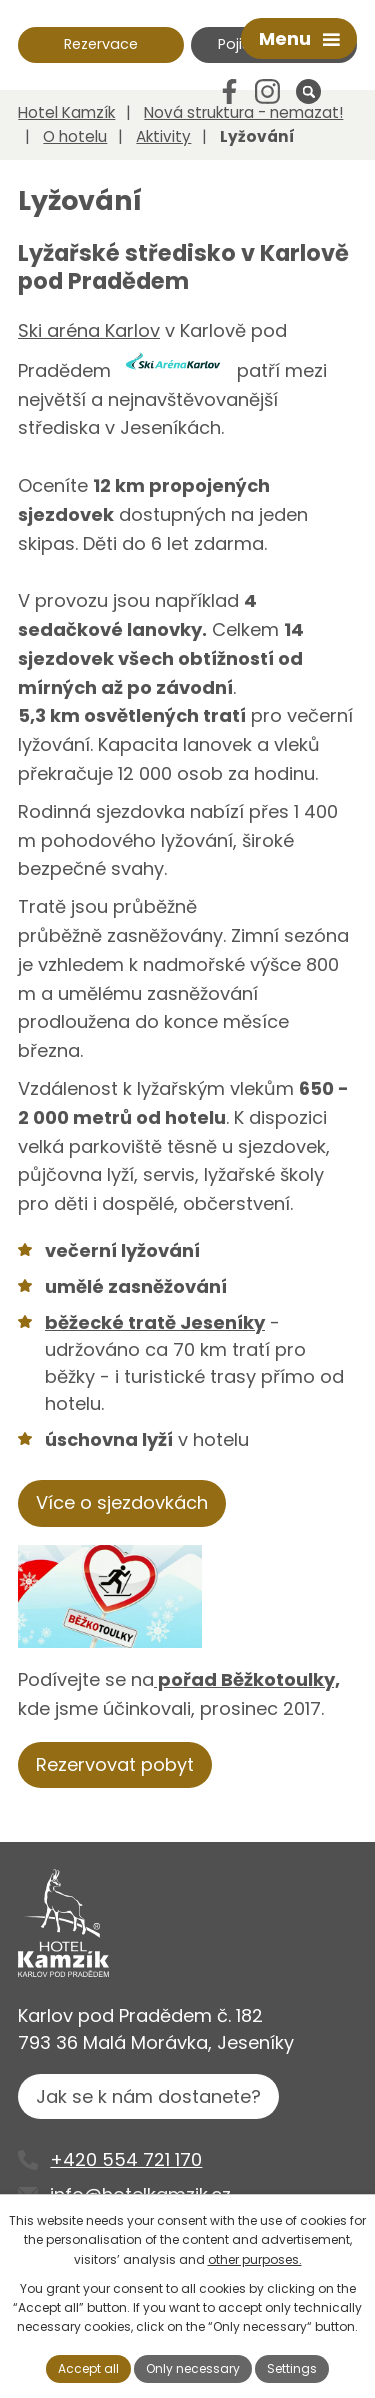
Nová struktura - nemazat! (243, 112)
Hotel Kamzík (66, 112)
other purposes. (255, 2259)
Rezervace (101, 44)
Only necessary (193, 2368)
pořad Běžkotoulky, (247, 1679)
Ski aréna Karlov (89, 330)
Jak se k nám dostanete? (148, 2096)
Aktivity (163, 136)
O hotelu (75, 136)
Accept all (88, 2368)
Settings (292, 2368)
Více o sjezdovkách (122, 1502)
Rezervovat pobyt (115, 1764)
